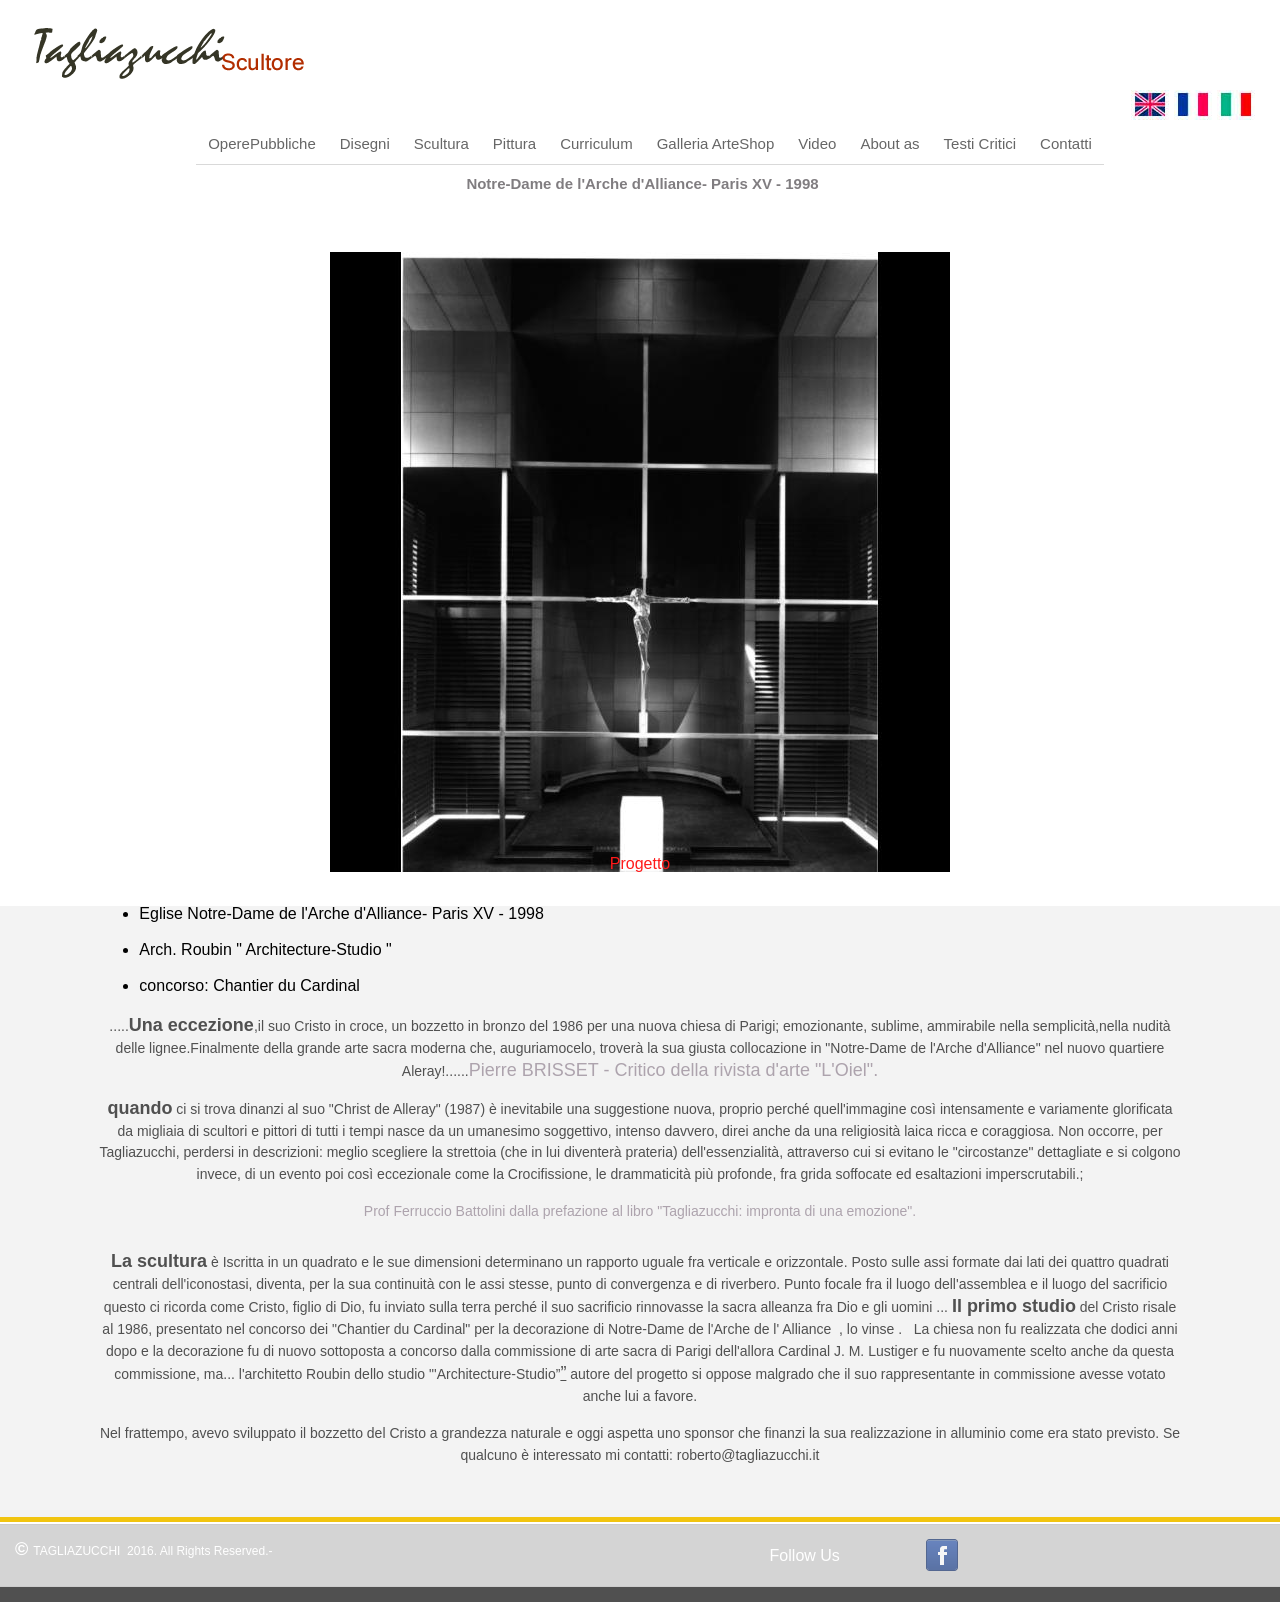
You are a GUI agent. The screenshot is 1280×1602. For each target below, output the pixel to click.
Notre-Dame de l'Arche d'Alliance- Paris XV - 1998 (642, 183)
